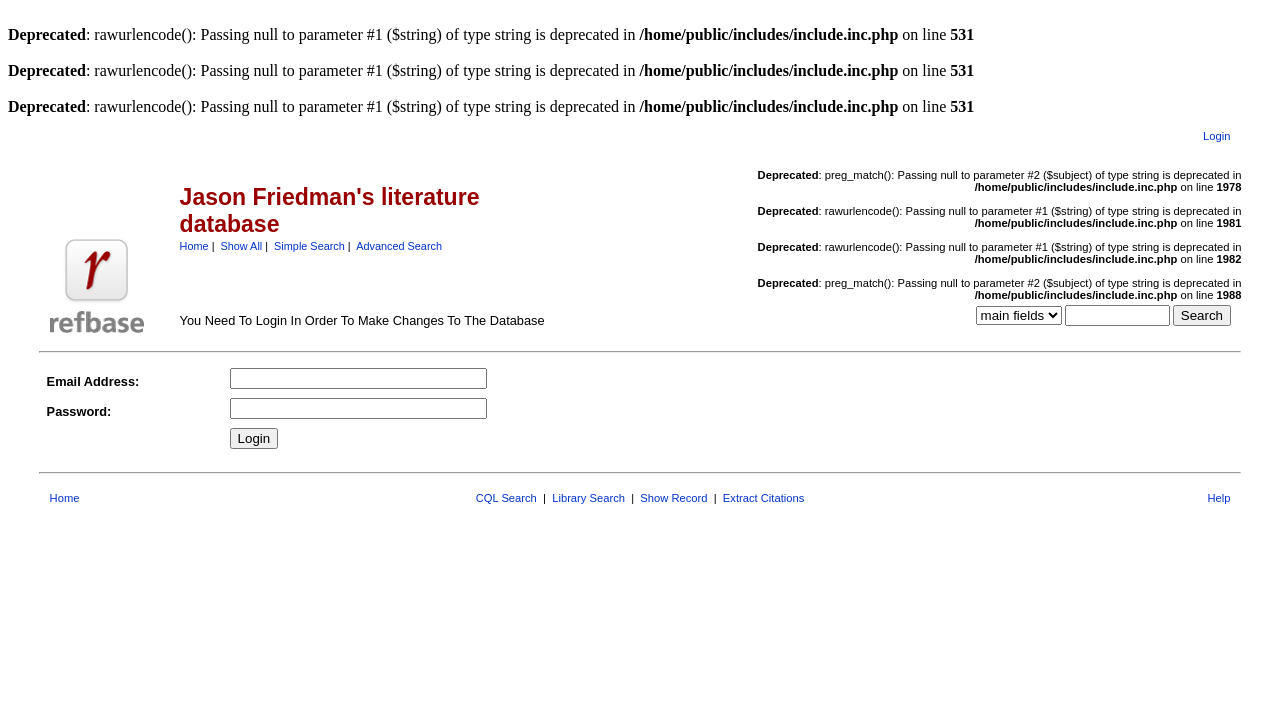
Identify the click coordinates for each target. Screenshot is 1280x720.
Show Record (673, 498)
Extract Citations (763, 498)
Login (1216, 136)
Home (194, 246)
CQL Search (506, 498)
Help (1218, 498)
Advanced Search (399, 246)
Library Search (588, 498)
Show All (242, 246)
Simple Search (309, 246)
